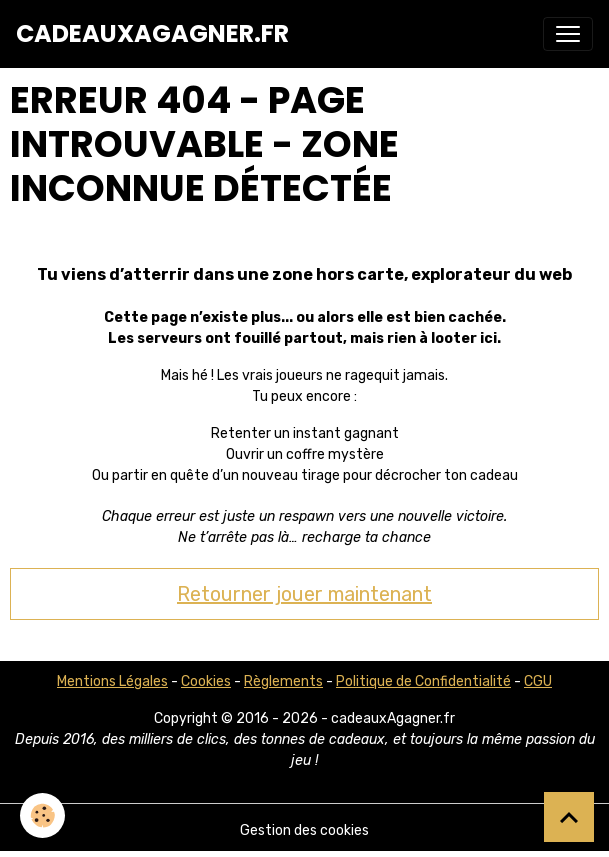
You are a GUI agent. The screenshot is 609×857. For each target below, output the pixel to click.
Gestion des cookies (304, 830)
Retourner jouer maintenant (304, 594)
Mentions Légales (112, 681)
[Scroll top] (569, 817)
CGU (538, 681)
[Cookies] (42, 815)
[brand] (152, 34)
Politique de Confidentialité (423, 681)
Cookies (206, 681)
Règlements (283, 681)
